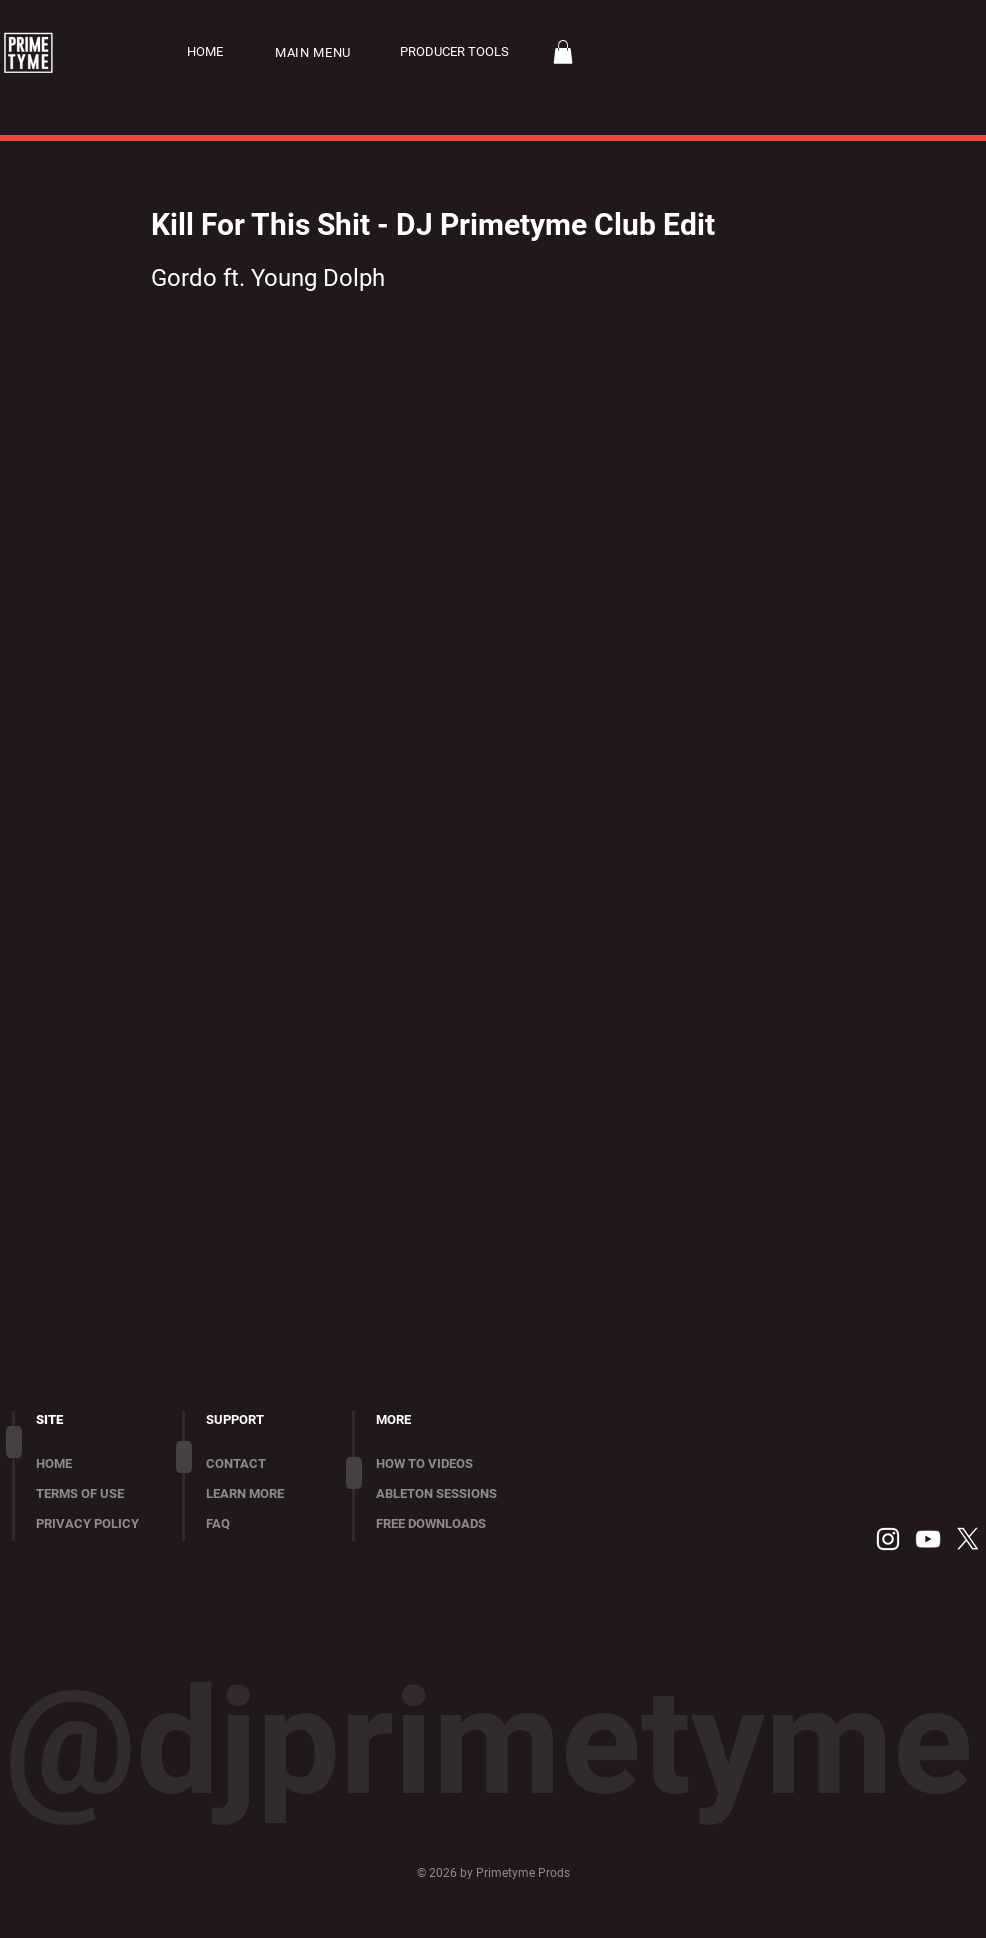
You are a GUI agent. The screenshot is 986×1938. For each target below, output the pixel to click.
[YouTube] (928, 1539)
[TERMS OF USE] (96, 1494)
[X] (968, 1539)
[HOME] (217, 52)
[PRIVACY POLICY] (96, 1524)
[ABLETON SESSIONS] (451, 1494)
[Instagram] (888, 1539)
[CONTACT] (266, 1464)
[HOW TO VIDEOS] (451, 1464)
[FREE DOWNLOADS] (451, 1524)
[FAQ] (266, 1524)
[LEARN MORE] (266, 1494)
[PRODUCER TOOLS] (454, 52)
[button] (325, 52)
